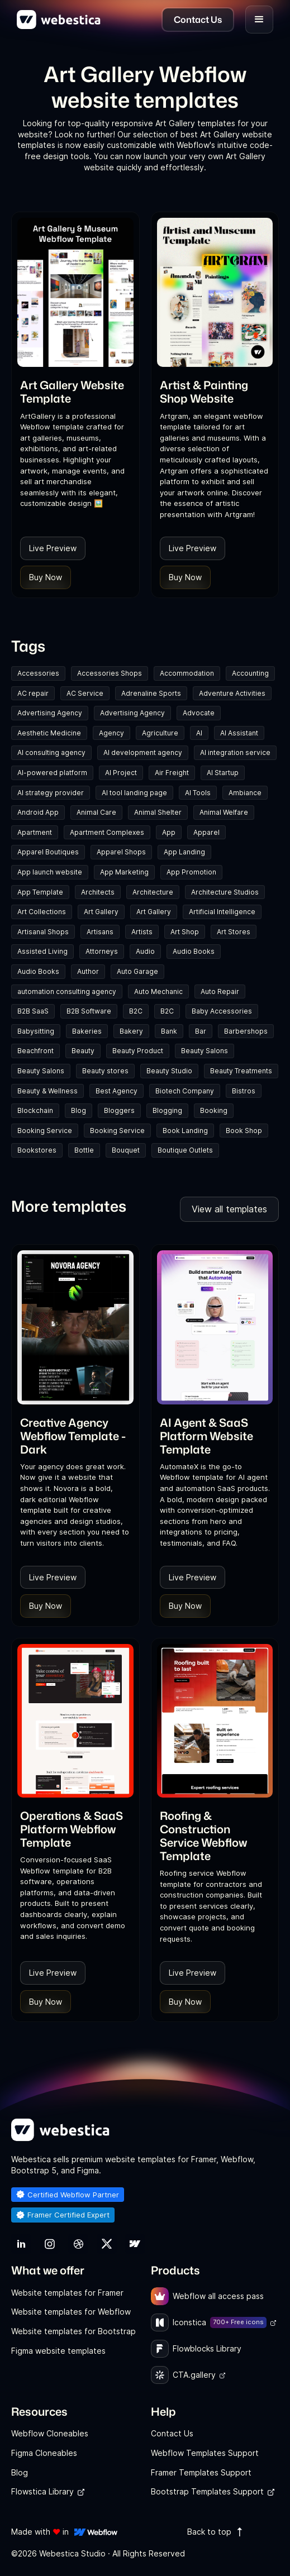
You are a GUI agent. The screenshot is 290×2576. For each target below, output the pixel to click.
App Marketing (124, 872)
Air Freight (172, 772)
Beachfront (35, 1050)
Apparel (206, 832)
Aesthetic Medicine (49, 733)
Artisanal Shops (43, 932)
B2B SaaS (33, 1011)
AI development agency (142, 752)
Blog (78, 1110)
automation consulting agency (66, 991)
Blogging (167, 1110)
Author (88, 971)
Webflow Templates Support (205, 2453)
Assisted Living (42, 951)
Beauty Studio (169, 1071)
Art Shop (184, 932)
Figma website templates (58, 2350)
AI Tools (198, 792)
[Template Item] (75, 292)
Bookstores (36, 1150)
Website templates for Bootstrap (73, 2331)
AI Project (121, 772)
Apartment (34, 832)
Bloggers (119, 1110)
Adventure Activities (232, 693)
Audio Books (194, 951)
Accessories (38, 673)
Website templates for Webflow (71, 2311)
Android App (38, 812)
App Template (40, 892)
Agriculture (160, 733)
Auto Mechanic (158, 991)
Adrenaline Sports (151, 693)
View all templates (229, 1209)
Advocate (199, 713)
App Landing (184, 852)
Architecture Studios (225, 892)
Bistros (243, 1091)
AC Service (84, 693)
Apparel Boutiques (48, 852)
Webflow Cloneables (49, 2433)
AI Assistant (239, 733)
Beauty (83, 1050)
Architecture (152, 892)
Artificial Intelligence (222, 911)
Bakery (131, 1031)
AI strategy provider (50, 792)
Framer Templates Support (201, 2472)
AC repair (33, 693)
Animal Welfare (223, 812)
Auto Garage (137, 971)
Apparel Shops (121, 852)
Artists (142, 932)
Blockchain (35, 1110)
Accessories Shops (109, 673)
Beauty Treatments (241, 1071)
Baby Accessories (222, 1011)
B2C (135, 1011)
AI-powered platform (52, 772)
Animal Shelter (158, 812)
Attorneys (101, 951)
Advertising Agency (49, 713)
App (168, 832)
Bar (200, 1031)
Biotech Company (184, 1091)
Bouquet (126, 1150)
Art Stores (233, 932)
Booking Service (44, 1130)
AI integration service (235, 752)
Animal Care (96, 812)
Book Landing (185, 1130)
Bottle (84, 1150)
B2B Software (88, 1011)
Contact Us (172, 2433)
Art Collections (41, 911)
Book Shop (244, 1130)
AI (199, 733)
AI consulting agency (51, 752)
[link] (75, 391)
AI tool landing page (134, 792)
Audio (145, 951)
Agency (111, 733)
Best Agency (116, 1091)
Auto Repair (220, 991)
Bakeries (87, 1031)
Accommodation (187, 673)
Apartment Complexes (107, 832)
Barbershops (246, 1031)
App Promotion (191, 872)
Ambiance (245, 792)
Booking (213, 1110)
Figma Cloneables (44, 2453)
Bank (169, 1031)
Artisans (100, 932)
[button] (259, 20)
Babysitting (35, 1031)
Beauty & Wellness (47, 1091)
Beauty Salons (204, 1050)
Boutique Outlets (185, 1150)
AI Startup (223, 772)
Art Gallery (101, 911)
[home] (59, 19)
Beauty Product (137, 1050)
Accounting (250, 673)
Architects (98, 892)
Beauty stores (105, 1071)
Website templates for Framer (67, 2292)
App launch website (49, 872)
